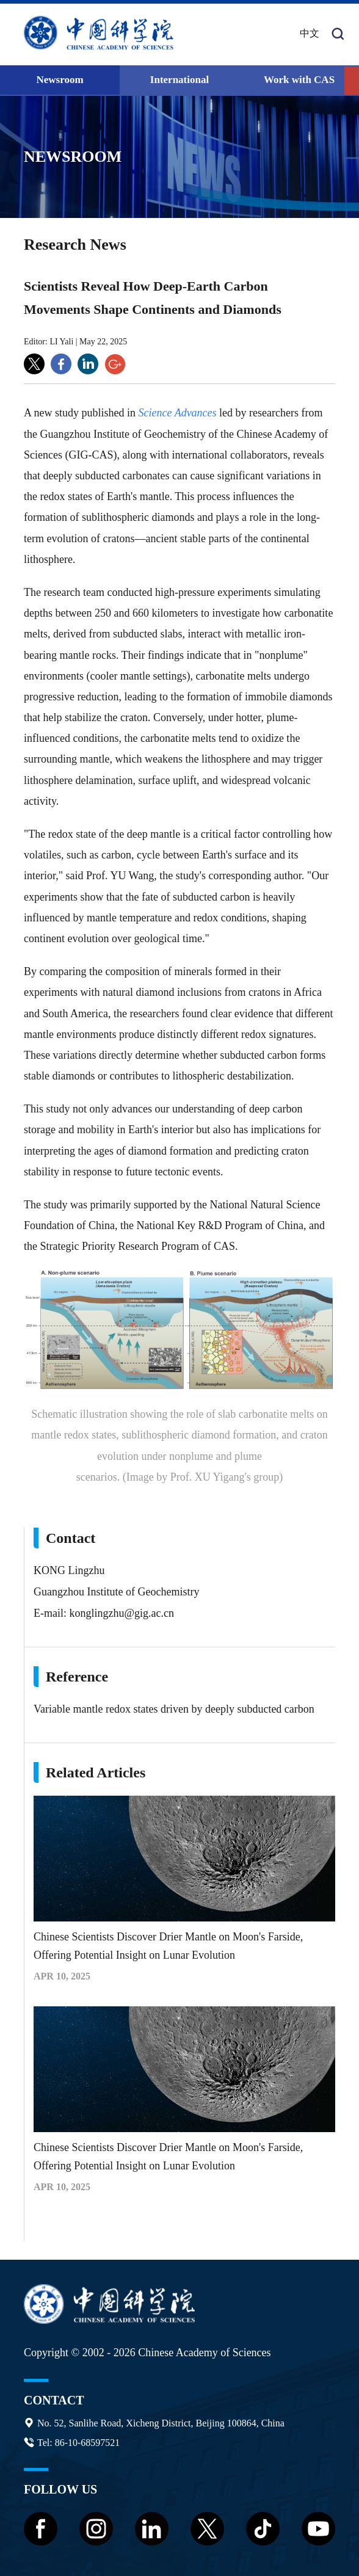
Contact (54, 2400)
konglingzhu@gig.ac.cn (121, 1613)
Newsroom (59, 79)
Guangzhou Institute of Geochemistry (116, 1592)
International (179, 79)
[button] (351, 81)
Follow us (60, 2489)
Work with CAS (299, 79)
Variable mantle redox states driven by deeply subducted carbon (174, 1709)
